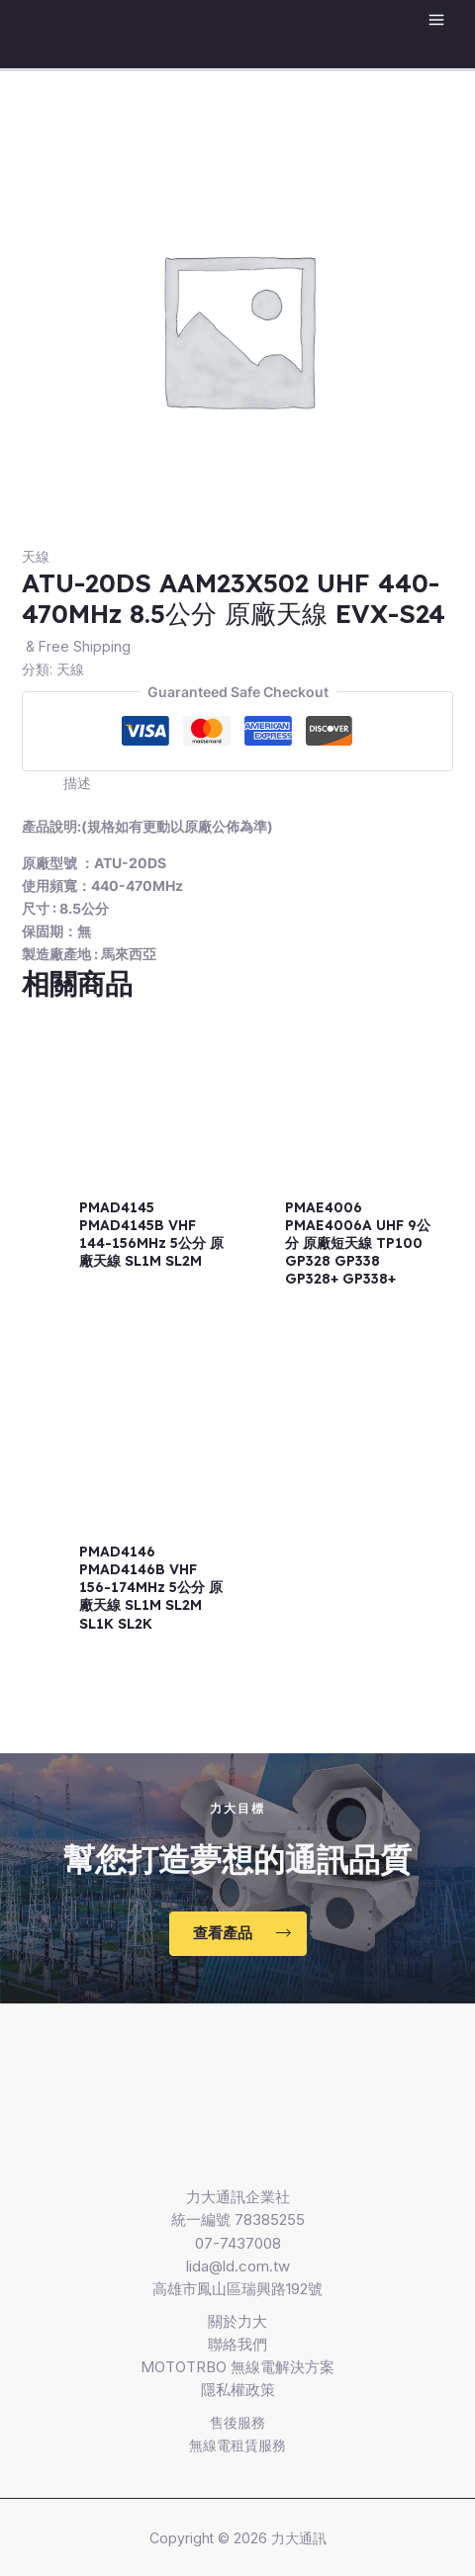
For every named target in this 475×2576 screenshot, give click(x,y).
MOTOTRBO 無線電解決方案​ (237, 2366)
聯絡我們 (237, 2344)
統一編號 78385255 (238, 2219)
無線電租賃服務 (237, 2445)
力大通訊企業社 (238, 2196)
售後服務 (237, 2422)
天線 (35, 556)
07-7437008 (238, 2243)
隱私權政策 (238, 2389)
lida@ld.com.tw (238, 2266)
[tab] (258, 782)
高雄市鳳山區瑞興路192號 (237, 2288)
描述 (77, 782)
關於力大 (237, 2321)
